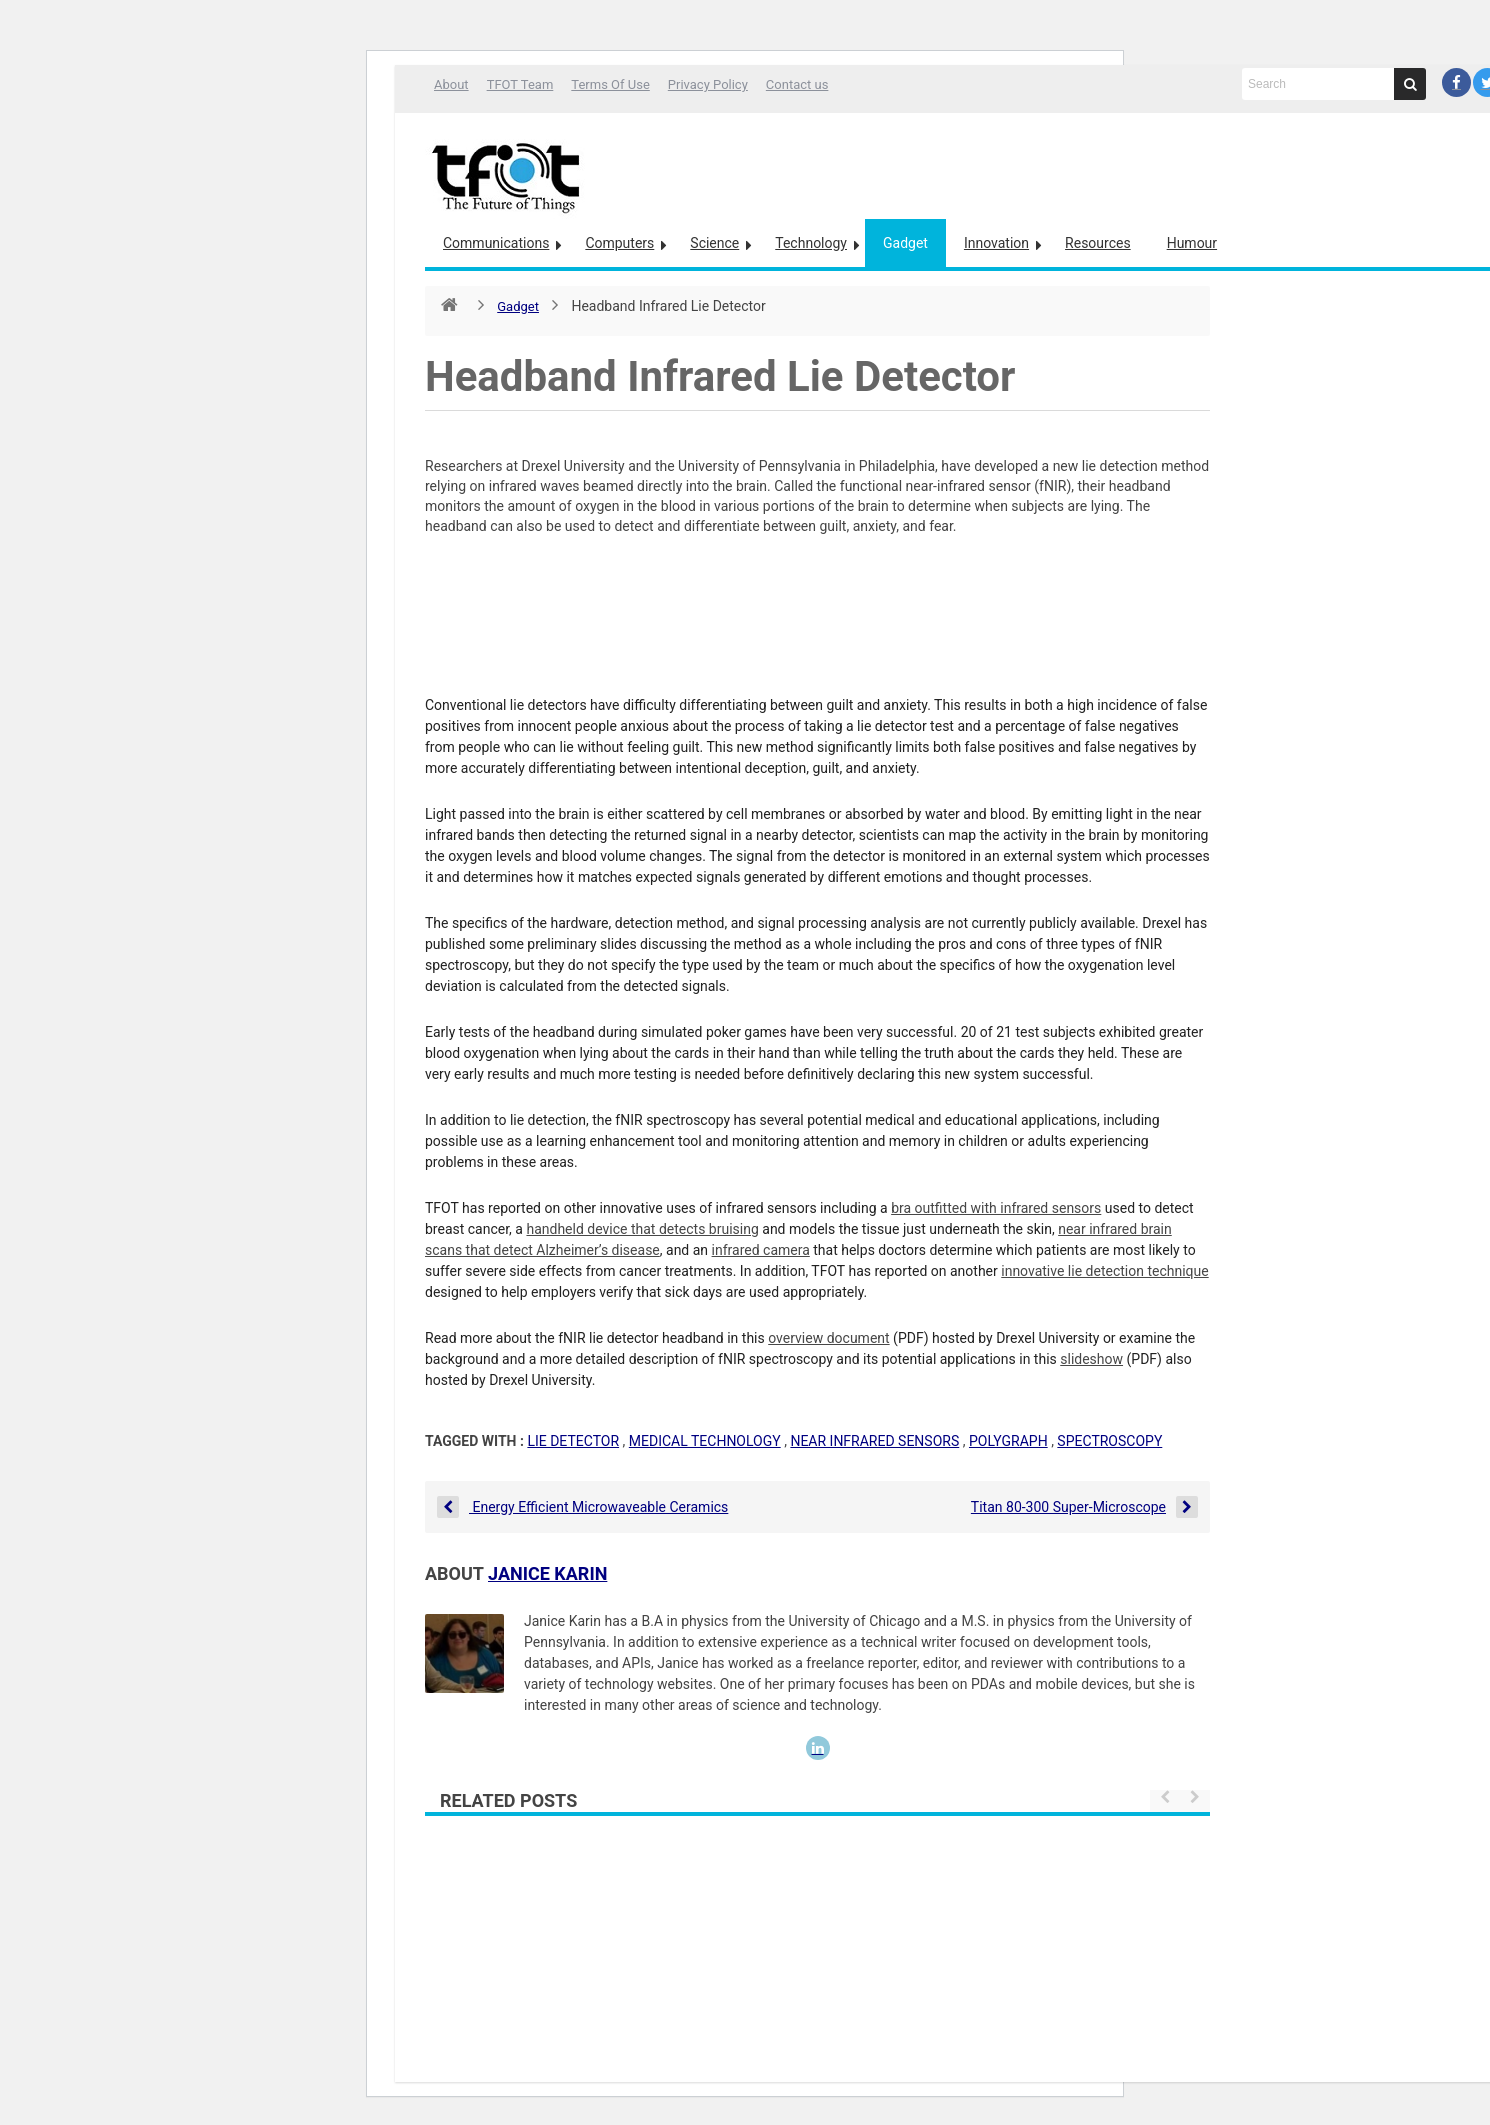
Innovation (996, 243)
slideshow (1091, 1359)
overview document (828, 1338)
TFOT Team (520, 84)
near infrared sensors (874, 1441)
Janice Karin (547, 1573)
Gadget (905, 243)
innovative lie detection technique (1104, 1271)
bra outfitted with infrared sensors (996, 1208)
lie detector (573, 1441)
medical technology (705, 1441)
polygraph (1008, 1441)
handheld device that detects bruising (642, 1229)
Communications (496, 243)
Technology (811, 243)
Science (714, 243)
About (451, 84)
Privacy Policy (708, 84)
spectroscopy (1109, 1441)
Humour (1192, 243)
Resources (1098, 243)
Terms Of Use (610, 84)
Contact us (797, 84)
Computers (619, 243)
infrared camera (761, 1250)
